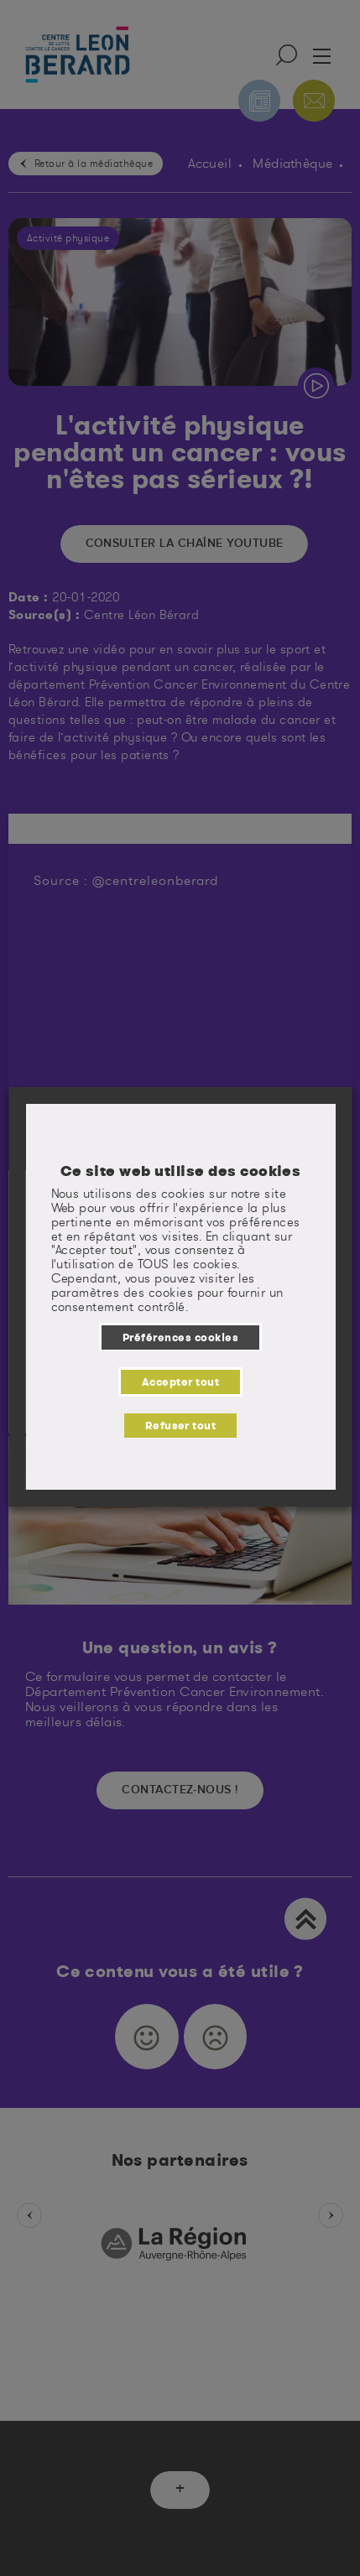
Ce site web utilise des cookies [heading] (180, 1171)
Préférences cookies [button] (179, 1337)
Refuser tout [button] (180, 1425)
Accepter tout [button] (179, 1381)
